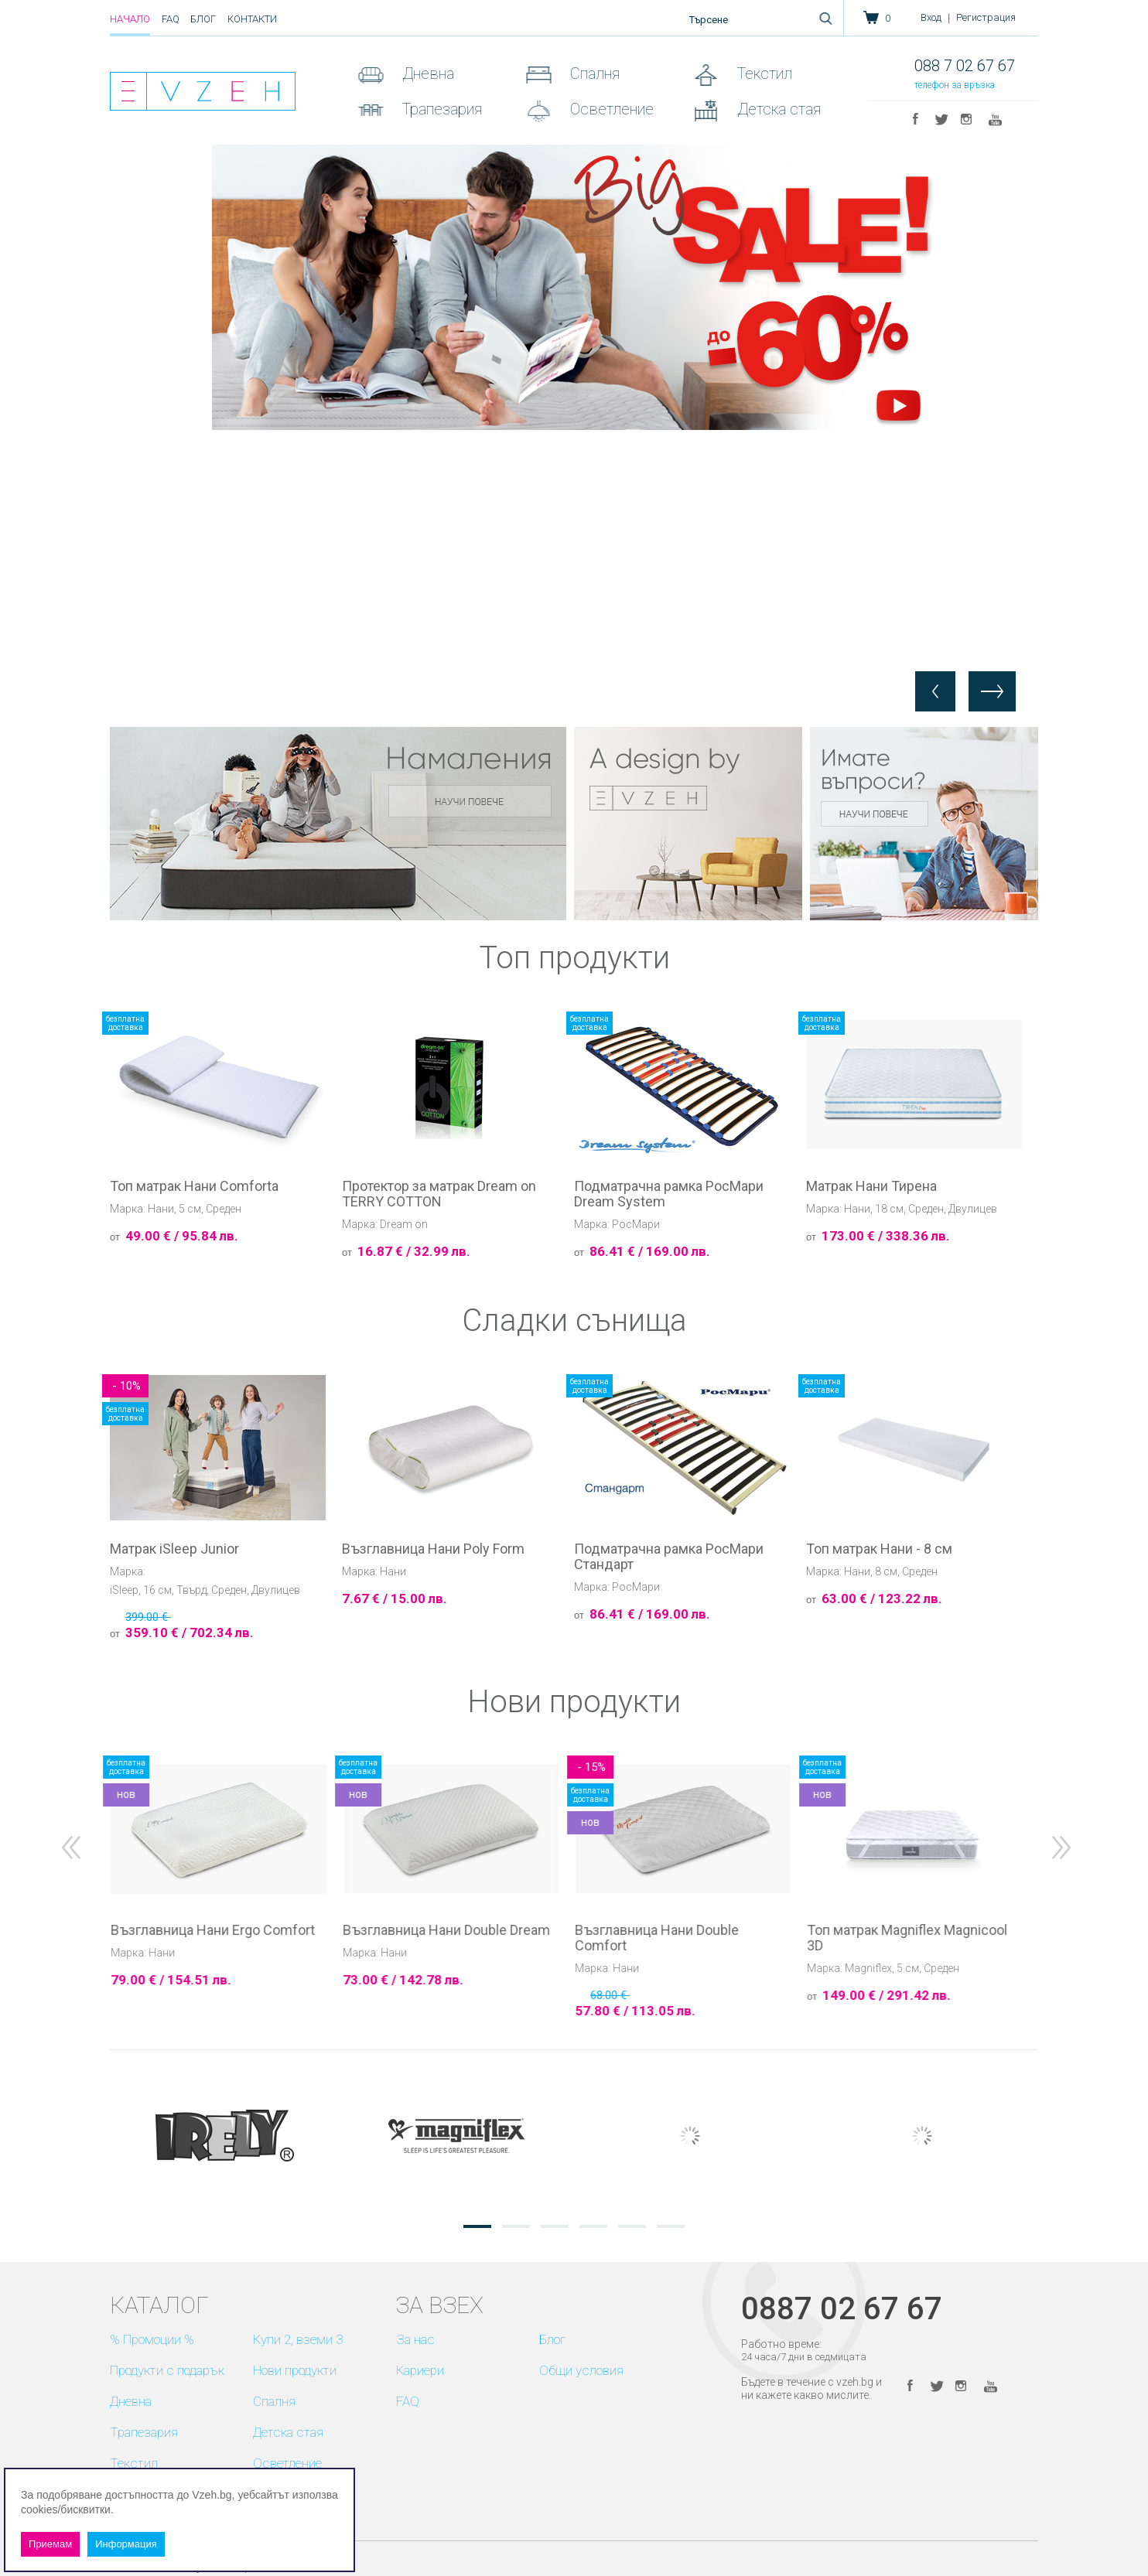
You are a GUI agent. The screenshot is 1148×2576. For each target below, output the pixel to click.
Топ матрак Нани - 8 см (879, 1549)
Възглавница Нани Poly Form (433, 1549)
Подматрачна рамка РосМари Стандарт (669, 1556)
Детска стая (777, 109)
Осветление (610, 109)
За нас (415, 2339)
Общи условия (581, 2370)
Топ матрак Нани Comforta (194, 1186)
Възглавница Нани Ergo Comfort (442, 1930)
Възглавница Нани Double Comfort (886, 1938)
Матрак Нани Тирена (871, 1186)
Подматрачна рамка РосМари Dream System (669, 1194)
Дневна (426, 73)
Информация (126, 2544)
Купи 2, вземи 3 (298, 2339)
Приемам (50, 2544)
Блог (203, 19)
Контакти (252, 19)
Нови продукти (295, 2370)
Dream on (404, 1224)
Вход (931, 17)
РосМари (636, 1224)
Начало (130, 19)
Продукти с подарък (167, 2370)
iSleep (124, 1590)
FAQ (170, 19)
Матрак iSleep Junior (174, 1549)
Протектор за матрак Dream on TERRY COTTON (439, 1194)
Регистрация (986, 17)
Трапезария (440, 109)
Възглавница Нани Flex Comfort (208, 1930)
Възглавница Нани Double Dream (675, 1930)
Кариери (420, 2370)
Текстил (762, 73)
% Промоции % (152, 2339)
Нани (161, 1209)
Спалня (593, 73)
